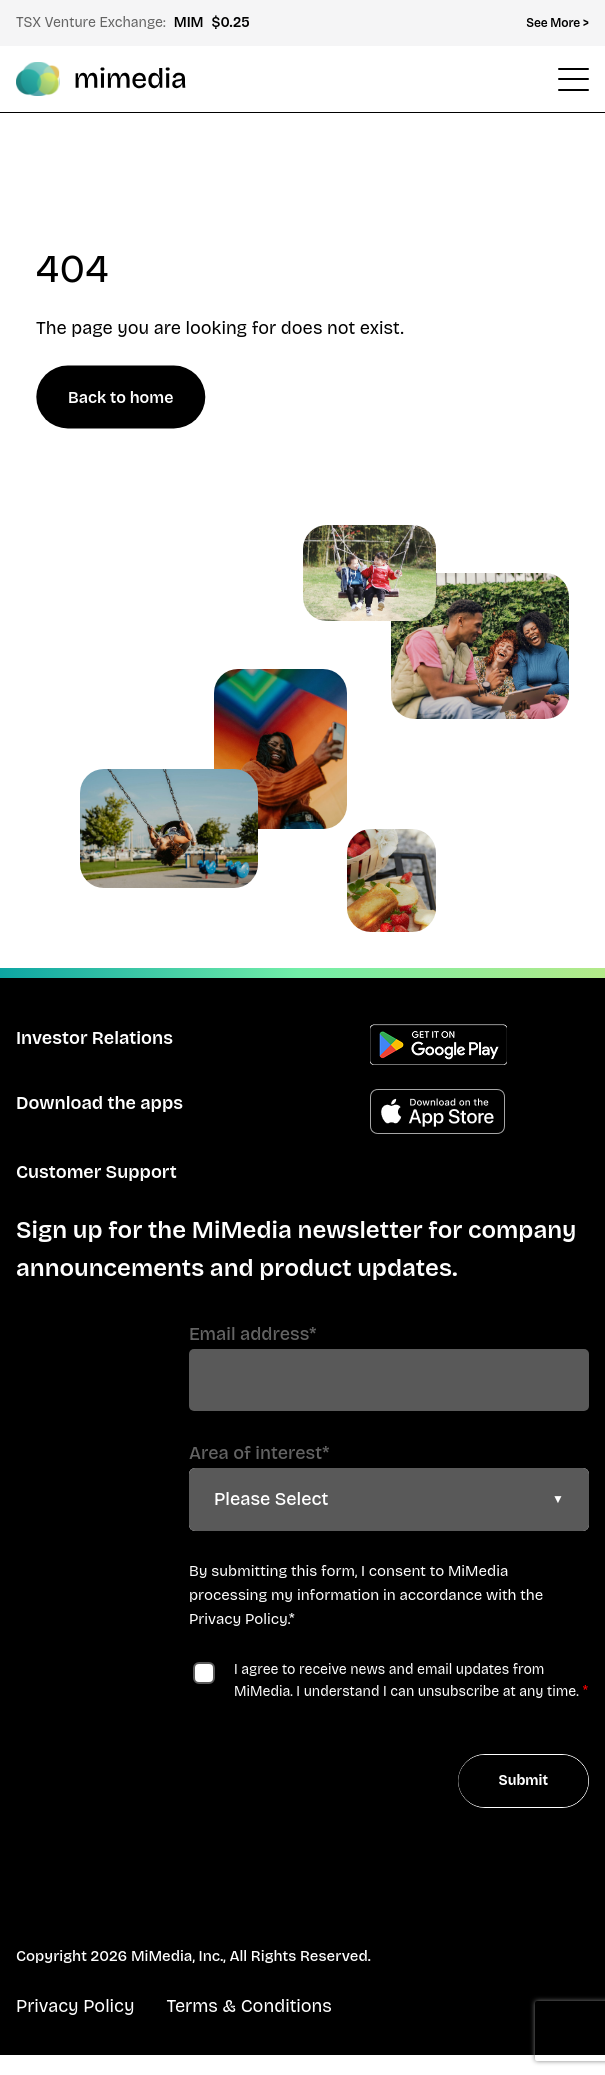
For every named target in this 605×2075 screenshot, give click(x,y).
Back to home (120, 397)
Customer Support (96, 1172)
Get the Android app (438, 1044)
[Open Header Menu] (573, 79)
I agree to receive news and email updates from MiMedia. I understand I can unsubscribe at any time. (406, 1680)
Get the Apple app (437, 1111)
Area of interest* (259, 1453)
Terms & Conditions (248, 2006)
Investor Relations (94, 1038)
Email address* (252, 1334)
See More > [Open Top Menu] (557, 23)
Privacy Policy (238, 1619)
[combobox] (389, 1499)
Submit (523, 1780)
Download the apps (99, 1103)
